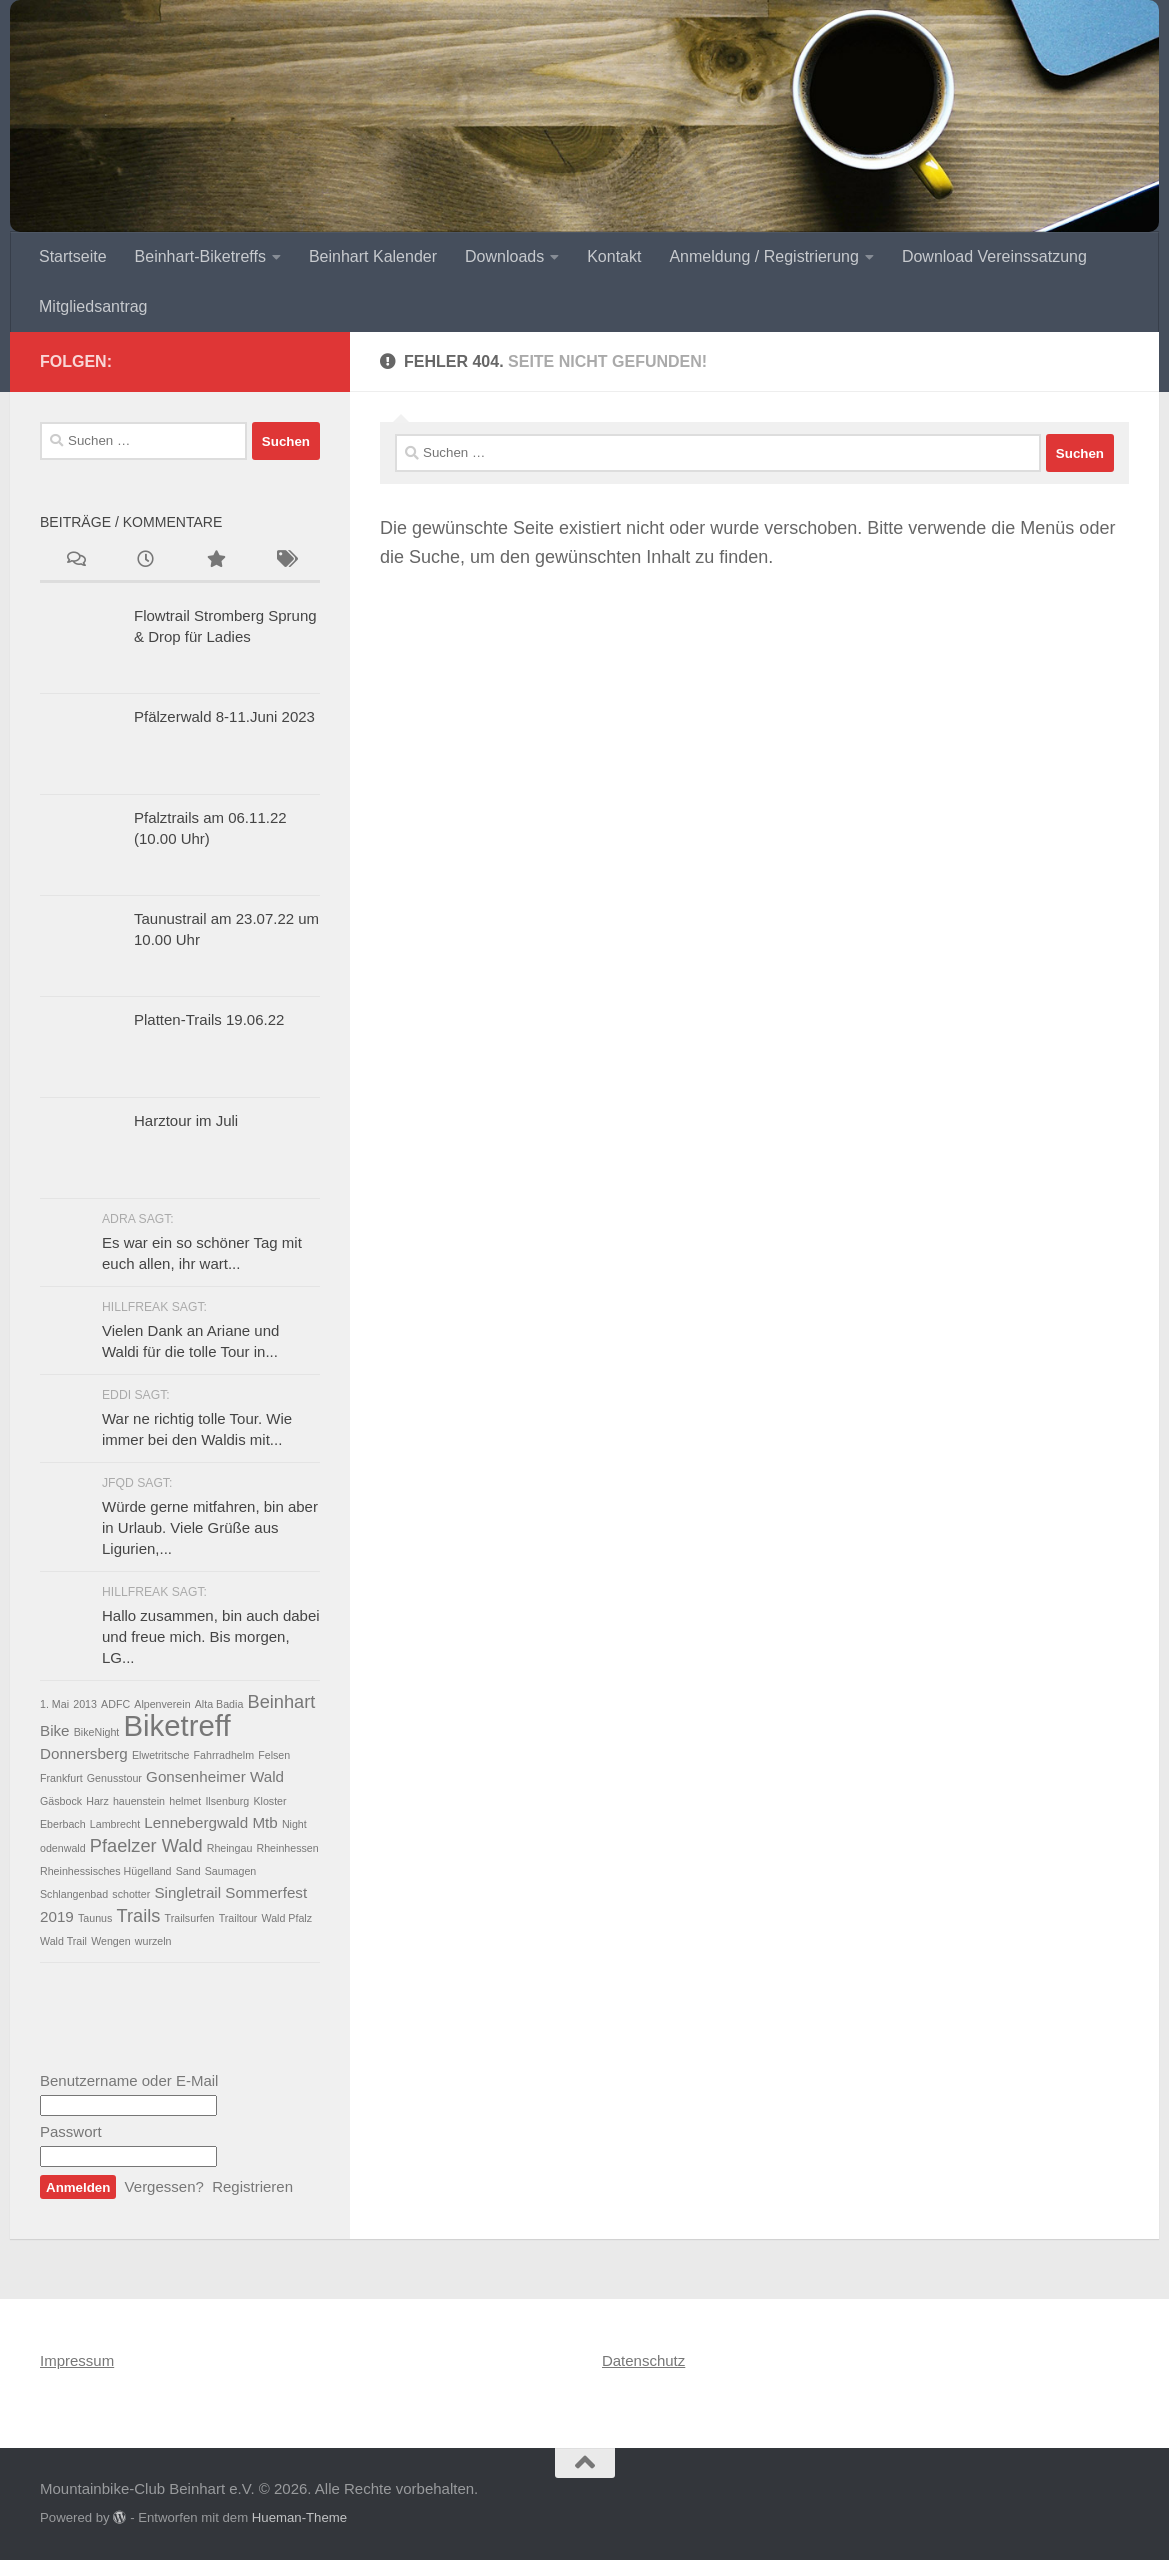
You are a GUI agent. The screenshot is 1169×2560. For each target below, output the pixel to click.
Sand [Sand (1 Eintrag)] (188, 1871)
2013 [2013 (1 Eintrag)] (85, 1704)
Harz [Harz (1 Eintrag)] (97, 1801)
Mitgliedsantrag (93, 306)
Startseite (73, 256)
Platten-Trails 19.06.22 (209, 1019)
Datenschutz (643, 2360)
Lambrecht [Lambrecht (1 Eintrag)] (115, 1824)
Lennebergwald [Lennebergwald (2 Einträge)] (196, 1822)
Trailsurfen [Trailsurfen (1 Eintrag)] (190, 1918)
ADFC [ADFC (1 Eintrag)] (115, 1704)
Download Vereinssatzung (994, 256)
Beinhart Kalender (373, 256)
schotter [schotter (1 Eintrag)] (131, 1894)
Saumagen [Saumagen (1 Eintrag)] (231, 1871)
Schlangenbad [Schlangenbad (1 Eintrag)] (74, 1894)
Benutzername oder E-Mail (129, 2080)
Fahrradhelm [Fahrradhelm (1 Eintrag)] (224, 1755)
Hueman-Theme (299, 2517)
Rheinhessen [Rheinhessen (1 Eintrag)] (288, 1848)
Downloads (504, 256)
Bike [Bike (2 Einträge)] (55, 1730)
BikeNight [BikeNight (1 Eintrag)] (97, 1732)
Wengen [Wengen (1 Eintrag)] (111, 1941)
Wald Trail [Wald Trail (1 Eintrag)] (63, 1941)
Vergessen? (164, 2186)
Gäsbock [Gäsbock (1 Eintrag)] (61, 1801)
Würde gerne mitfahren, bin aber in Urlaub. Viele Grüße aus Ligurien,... (210, 1527)
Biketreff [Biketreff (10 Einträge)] (177, 1725)
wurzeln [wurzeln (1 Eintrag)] (153, 1941)
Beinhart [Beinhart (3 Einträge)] (281, 1701)
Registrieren (252, 2186)
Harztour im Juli (186, 1120)
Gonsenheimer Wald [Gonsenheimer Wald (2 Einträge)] (215, 1776)
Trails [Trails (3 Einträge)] (139, 1915)
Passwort (71, 2131)
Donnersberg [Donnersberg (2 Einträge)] (84, 1753)
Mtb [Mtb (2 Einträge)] (264, 1822)
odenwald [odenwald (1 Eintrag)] (63, 1848)
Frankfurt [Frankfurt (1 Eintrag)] (61, 1778)
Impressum (77, 2360)
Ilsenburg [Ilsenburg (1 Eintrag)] (227, 1801)
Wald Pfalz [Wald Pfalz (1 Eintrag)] (287, 1918)
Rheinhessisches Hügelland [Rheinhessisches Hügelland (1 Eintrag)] (106, 1871)
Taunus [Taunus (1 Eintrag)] (95, 1918)
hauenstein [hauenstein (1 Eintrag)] (139, 1801)
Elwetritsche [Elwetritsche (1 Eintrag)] (160, 1755)
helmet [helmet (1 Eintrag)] (185, 1801)
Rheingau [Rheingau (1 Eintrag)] (230, 1848)
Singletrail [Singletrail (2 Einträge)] (187, 1892)
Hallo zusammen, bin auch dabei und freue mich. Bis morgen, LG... (211, 1636)
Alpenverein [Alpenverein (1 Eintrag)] (162, 1704)
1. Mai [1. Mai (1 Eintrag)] (54, 1704)
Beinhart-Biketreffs (200, 256)
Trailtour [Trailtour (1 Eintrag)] (238, 1918)
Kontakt (614, 256)
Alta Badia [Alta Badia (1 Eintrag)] (219, 1704)
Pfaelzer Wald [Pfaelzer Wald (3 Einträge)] (146, 1845)
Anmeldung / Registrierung (763, 256)
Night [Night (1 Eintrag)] (294, 1824)
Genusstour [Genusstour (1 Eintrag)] (114, 1778)
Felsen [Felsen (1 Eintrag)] (274, 1755)
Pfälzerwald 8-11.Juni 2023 (224, 716)
